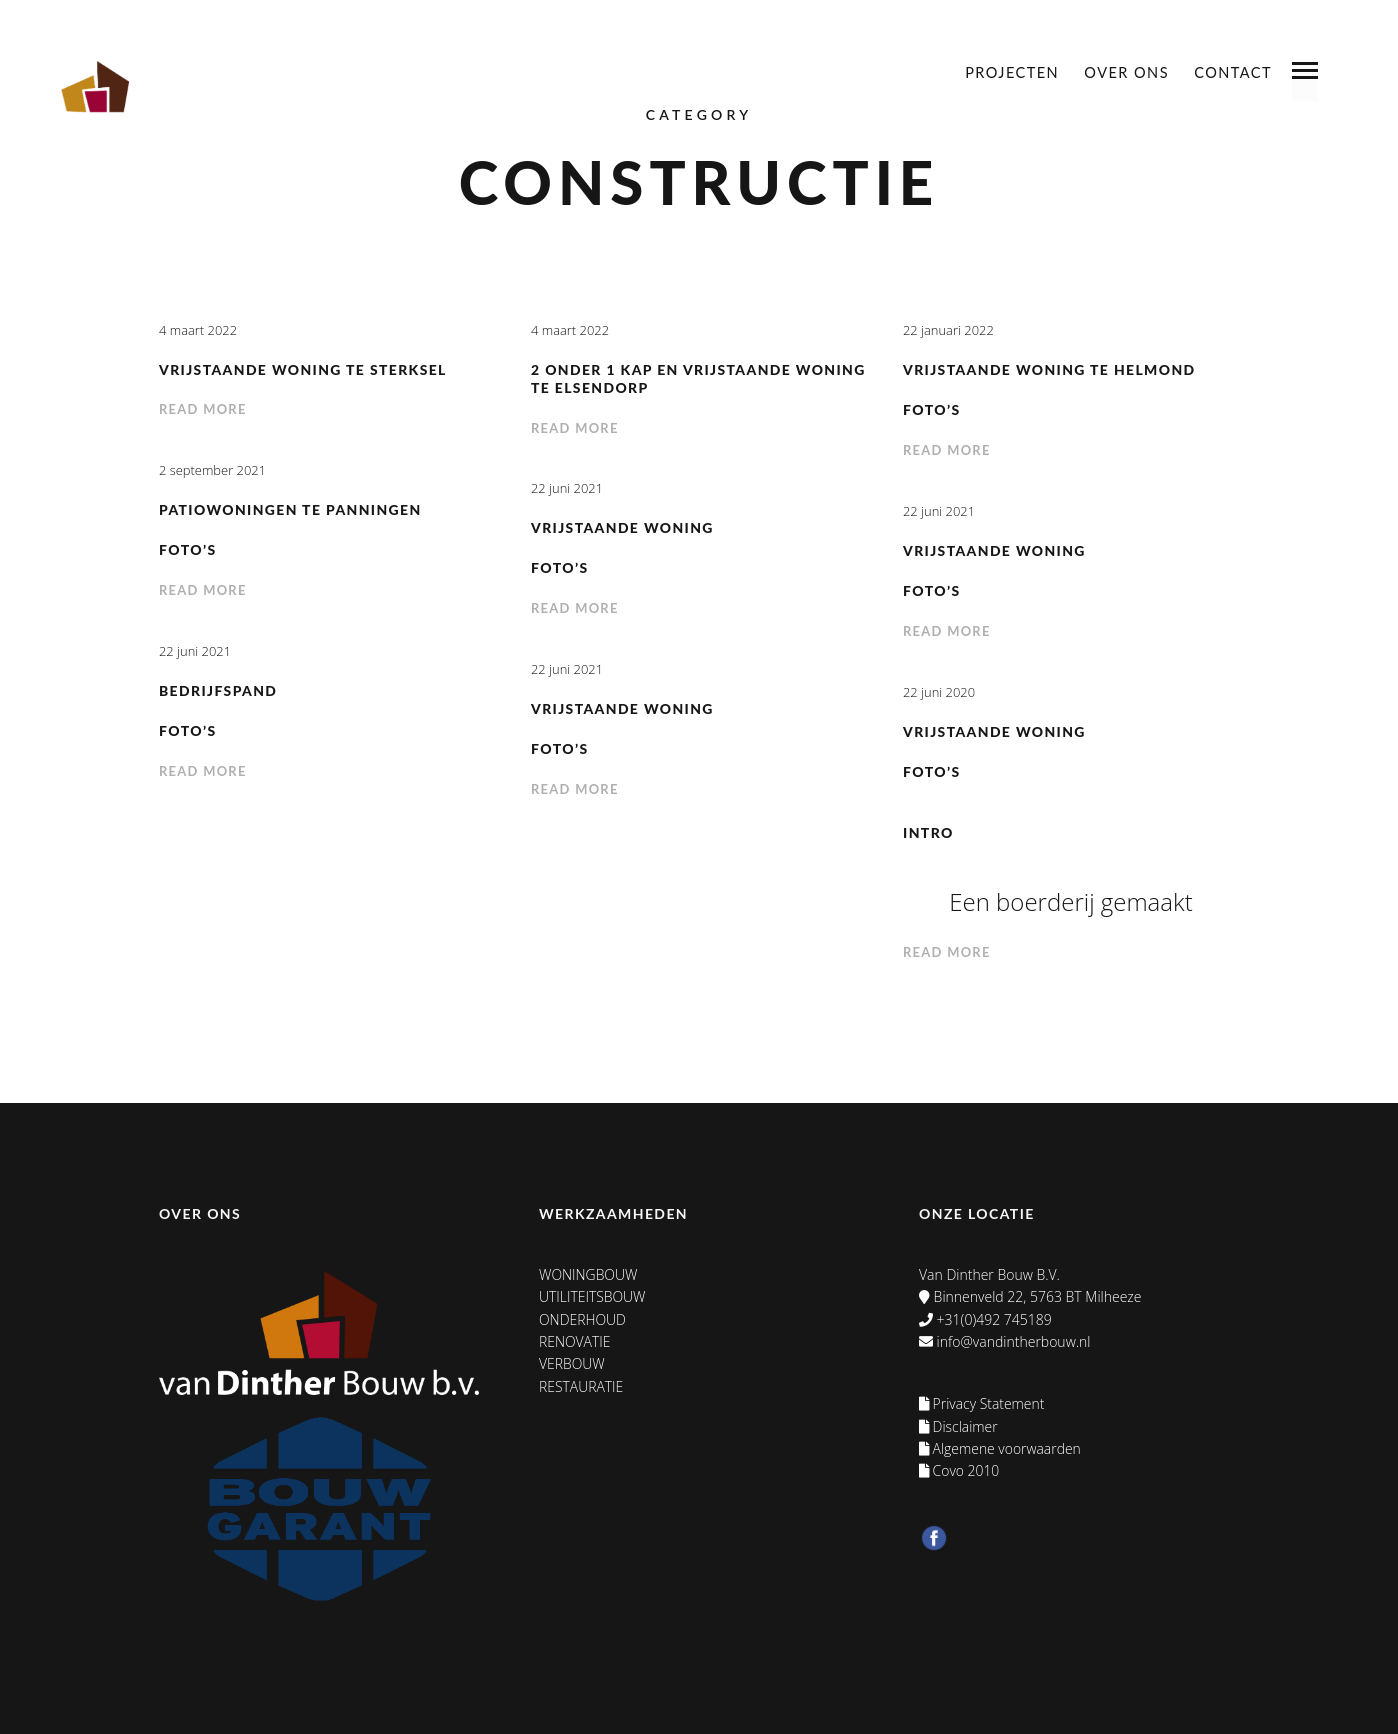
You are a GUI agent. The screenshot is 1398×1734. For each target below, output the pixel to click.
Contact (1233, 72)
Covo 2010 (960, 1470)
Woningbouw (588, 1274)
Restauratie (581, 1386)
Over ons (1126, 72)
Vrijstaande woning (623, 527)
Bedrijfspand (218, 690)
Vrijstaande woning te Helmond (1050, 369)
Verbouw (572, 1363)
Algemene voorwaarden (1001, 1448)
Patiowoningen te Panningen (291, 509)
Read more (203, 409)
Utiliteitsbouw (592, 1296)
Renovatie (575, 1341)
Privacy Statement (982, 1403)
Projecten (1012, 72)
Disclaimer (959, 1426)
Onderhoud (582, 1319)
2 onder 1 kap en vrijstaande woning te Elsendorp (662, 379)
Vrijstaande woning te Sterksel (304, 369)
